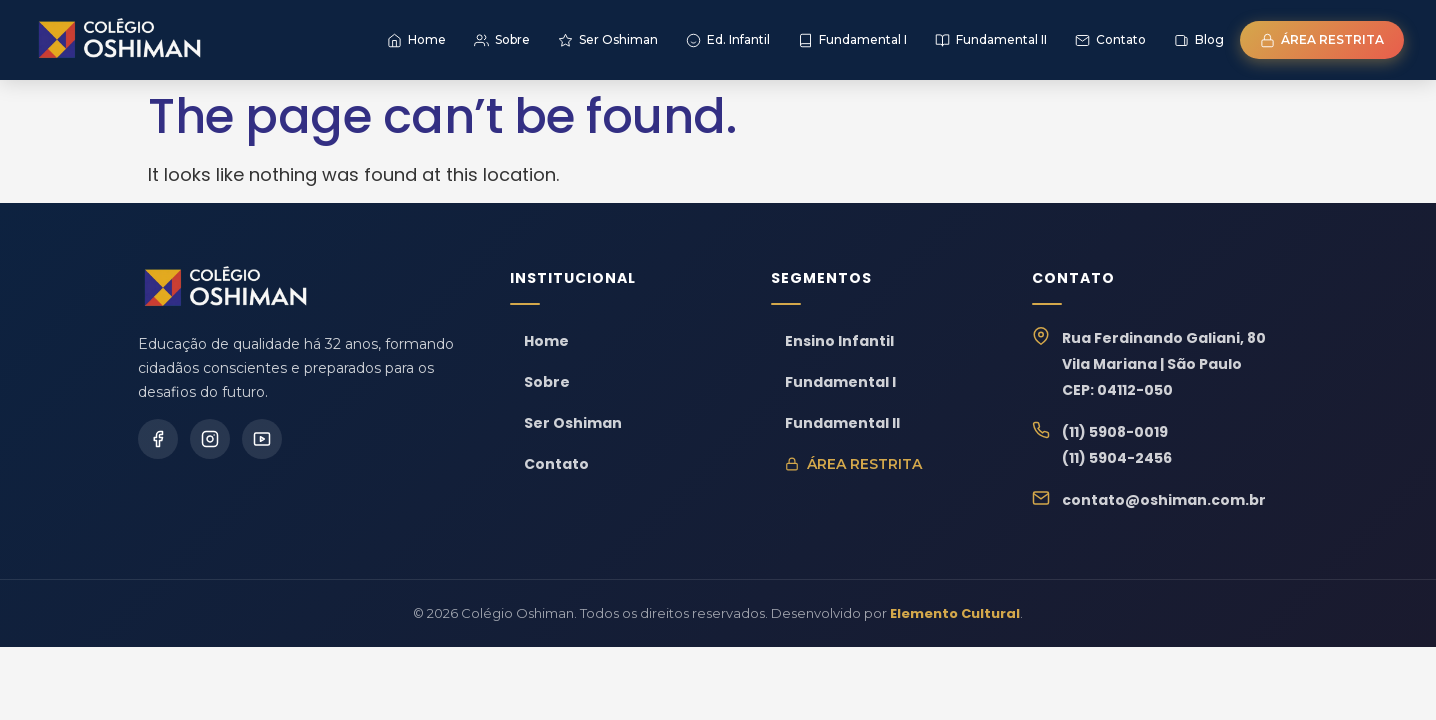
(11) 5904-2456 (1117, 458)
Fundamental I (840, 382)
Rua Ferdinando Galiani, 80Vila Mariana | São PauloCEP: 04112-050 (1164, 364)
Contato (556, 464)
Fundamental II (842, 423)
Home (546, 341)
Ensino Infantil (839, 341)
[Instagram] (210, 439)
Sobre (547, 382)
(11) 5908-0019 (1115, 432)
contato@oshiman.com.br (1164, 500)
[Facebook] (158, 439)
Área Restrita (853, 464)
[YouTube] (262, 439)
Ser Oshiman (573, 423)
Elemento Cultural (955, 613)
